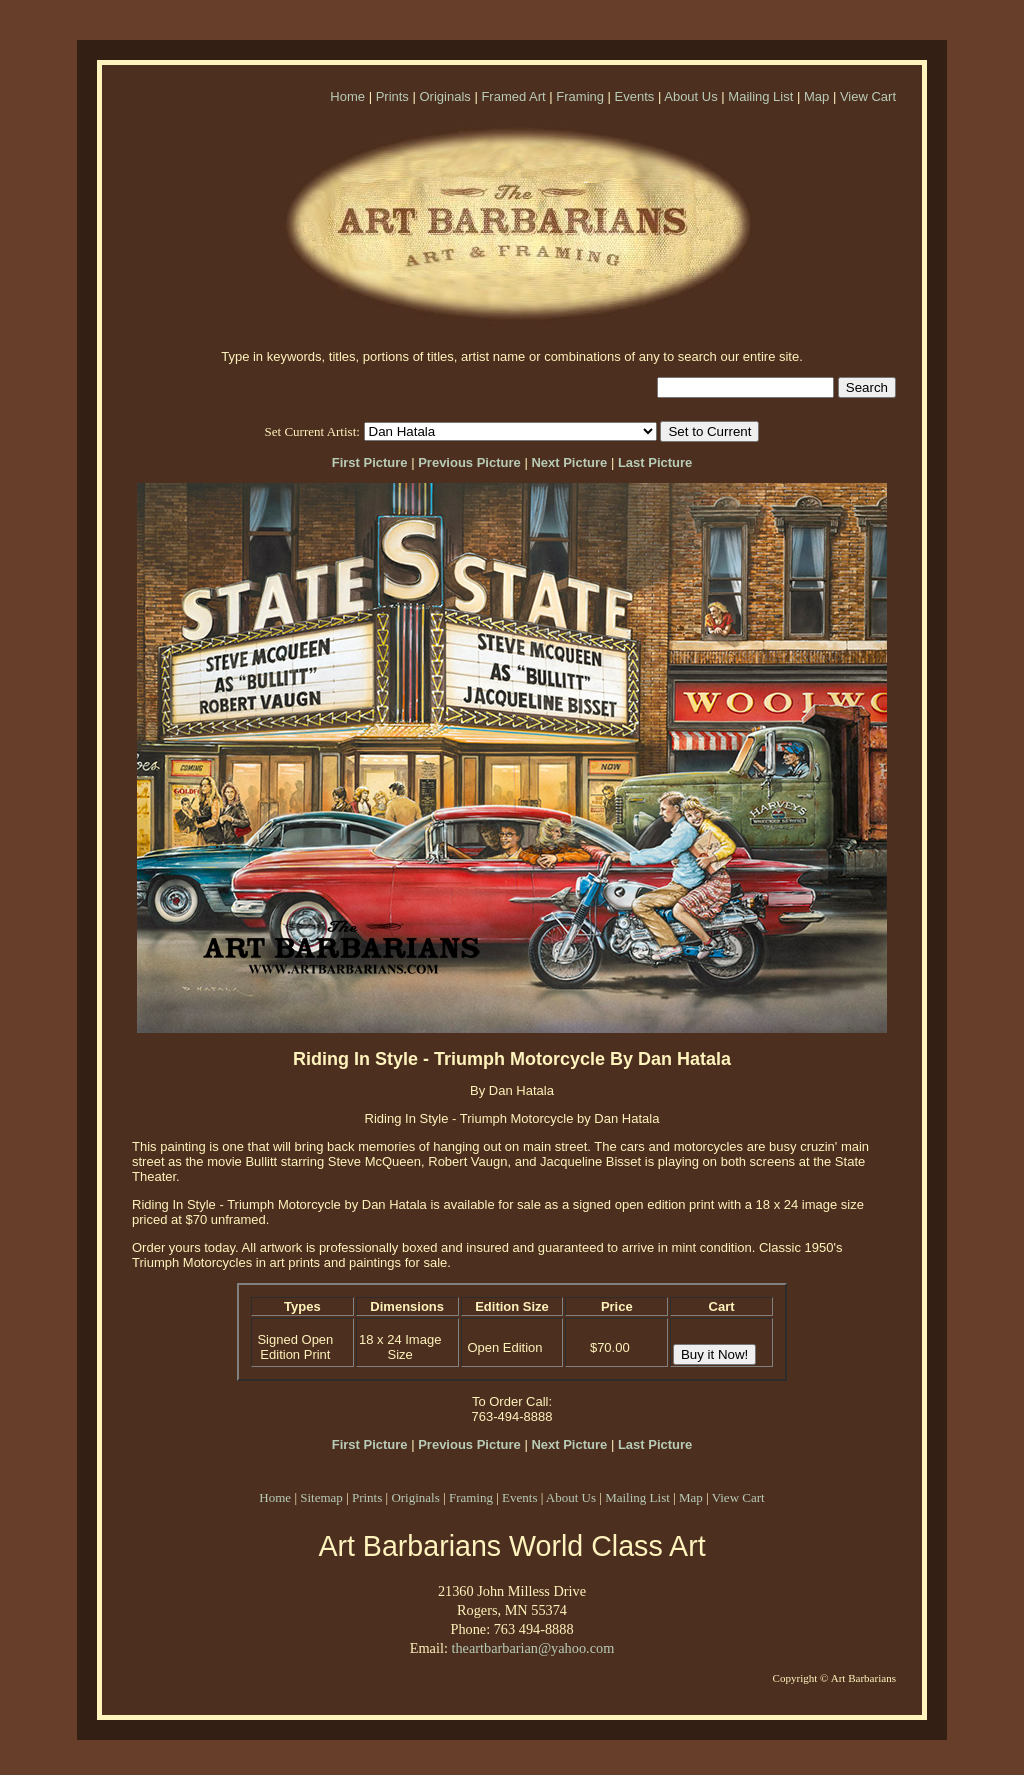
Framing (580, 96)
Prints (392, 96)
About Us (690, 96)
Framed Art (513, 96)
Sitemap (321, 1497)
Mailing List (760, 96)
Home (347, 96)
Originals (444, 96)
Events (635, 96)
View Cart (868, 96)
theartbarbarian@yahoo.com (532, 1648)
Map (816, 96)
